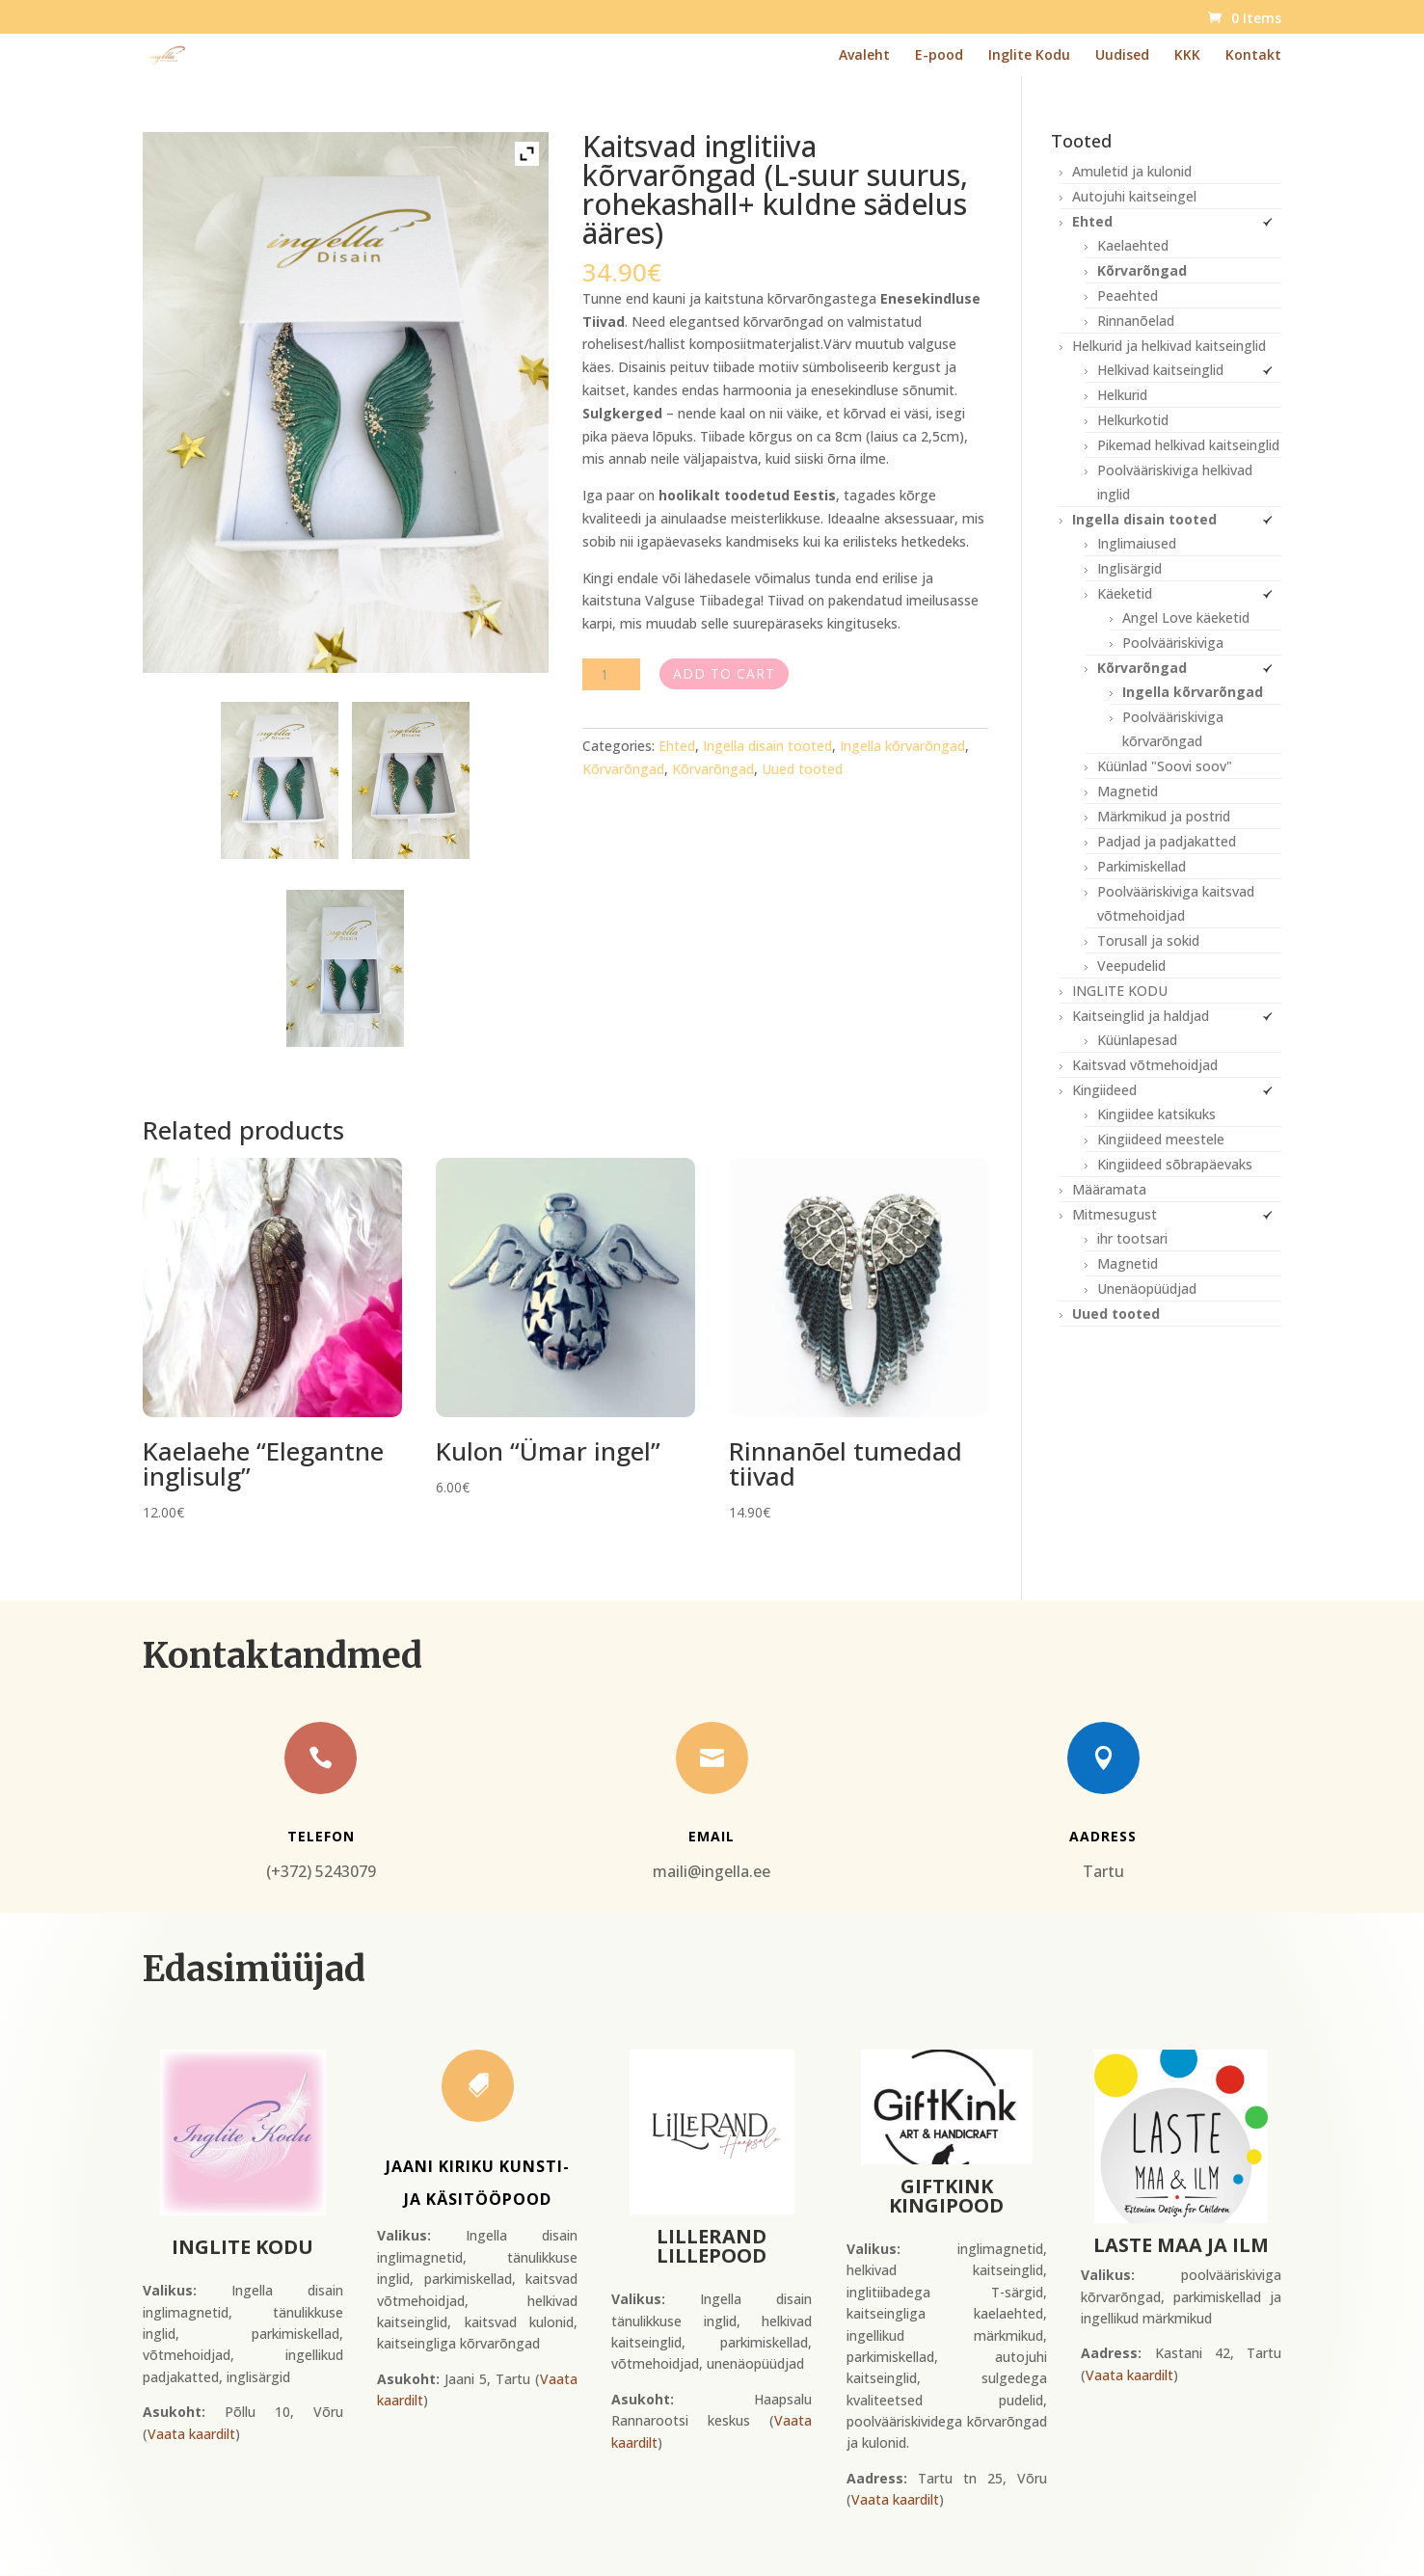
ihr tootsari (1132, 1238)
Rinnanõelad (1135, 320)
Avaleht (864, 56)
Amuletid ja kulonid (1132, 171)
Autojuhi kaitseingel (1134, 196)
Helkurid (1122, 395)
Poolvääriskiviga (1172, 642)
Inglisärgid (1129, 568)
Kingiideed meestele (1160, 1139)
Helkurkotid (1133, 420)
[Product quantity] (611, 674)
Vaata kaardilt (191, 2434)
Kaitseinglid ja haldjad (1140, 1015)
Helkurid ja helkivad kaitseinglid (1169, 345)
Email (711, 1836)
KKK (1187, 56)
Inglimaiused (1136, 543)
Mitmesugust (1114, 1214)
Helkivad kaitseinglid (1160, 370)
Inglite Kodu (1029, 56)
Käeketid (1124, 593)
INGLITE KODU (1120, 990)
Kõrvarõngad (623, 769)
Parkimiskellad (1141, 866)
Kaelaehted (1133, 245)
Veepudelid (1131, 965)
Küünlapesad (1137, 1040)
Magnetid (1127, 791)
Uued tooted (802, 769)
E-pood (939, 56)
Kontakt (1253, 56)
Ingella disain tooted (767, 746)
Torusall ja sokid (1148, 940)
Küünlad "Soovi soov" (1164, 766)
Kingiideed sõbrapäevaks (1174, 1164)
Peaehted (1127, 295)
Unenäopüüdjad (1146, 1288)
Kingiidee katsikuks (1156, 1114)
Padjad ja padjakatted (1166, 841)
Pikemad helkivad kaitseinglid (1188, 445)
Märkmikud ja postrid (1163, 816)
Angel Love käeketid (1185, 617)
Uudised (1122, 56)
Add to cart (724, 673)
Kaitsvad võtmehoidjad (1145, 1065)
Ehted (676, 746)
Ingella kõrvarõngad (902, 746)
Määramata (1109, 1189)
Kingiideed (1104, 1090)
